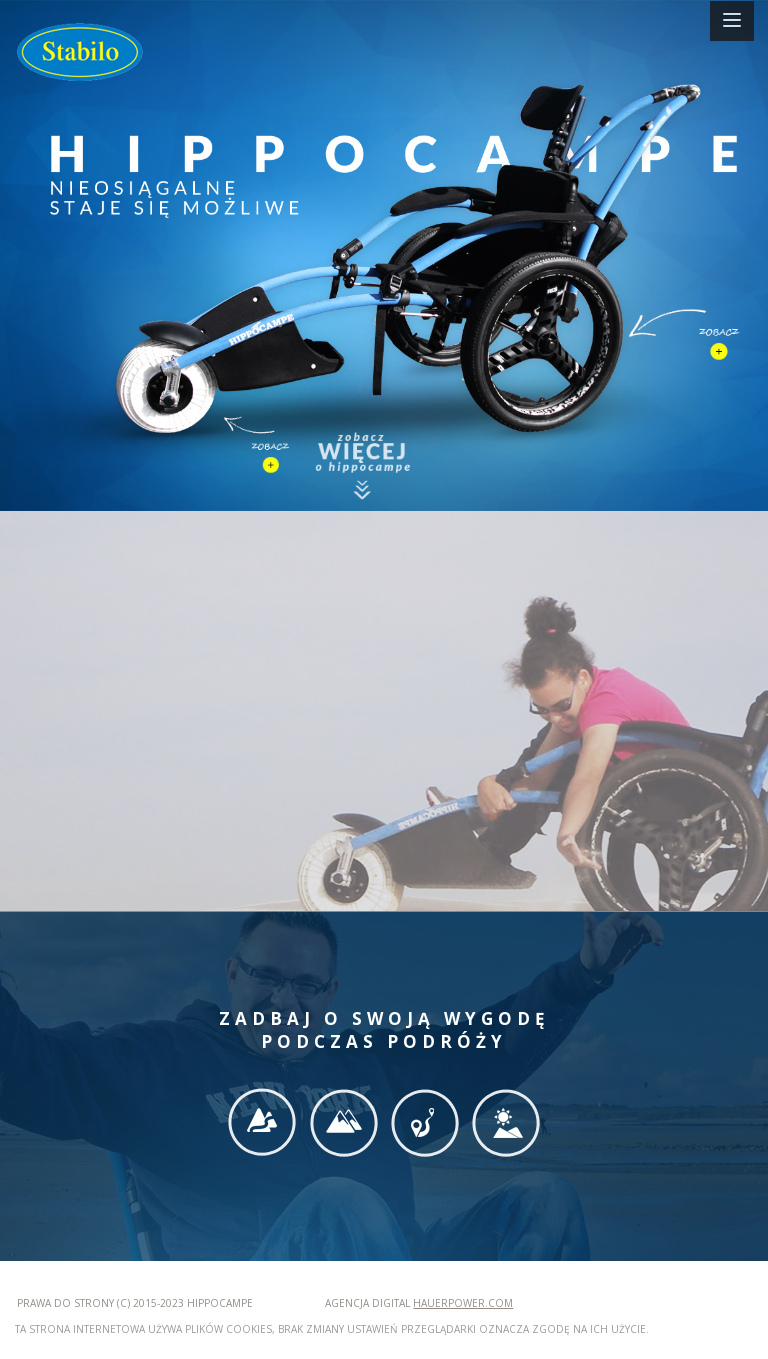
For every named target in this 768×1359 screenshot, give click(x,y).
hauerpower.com (463, 1303)
